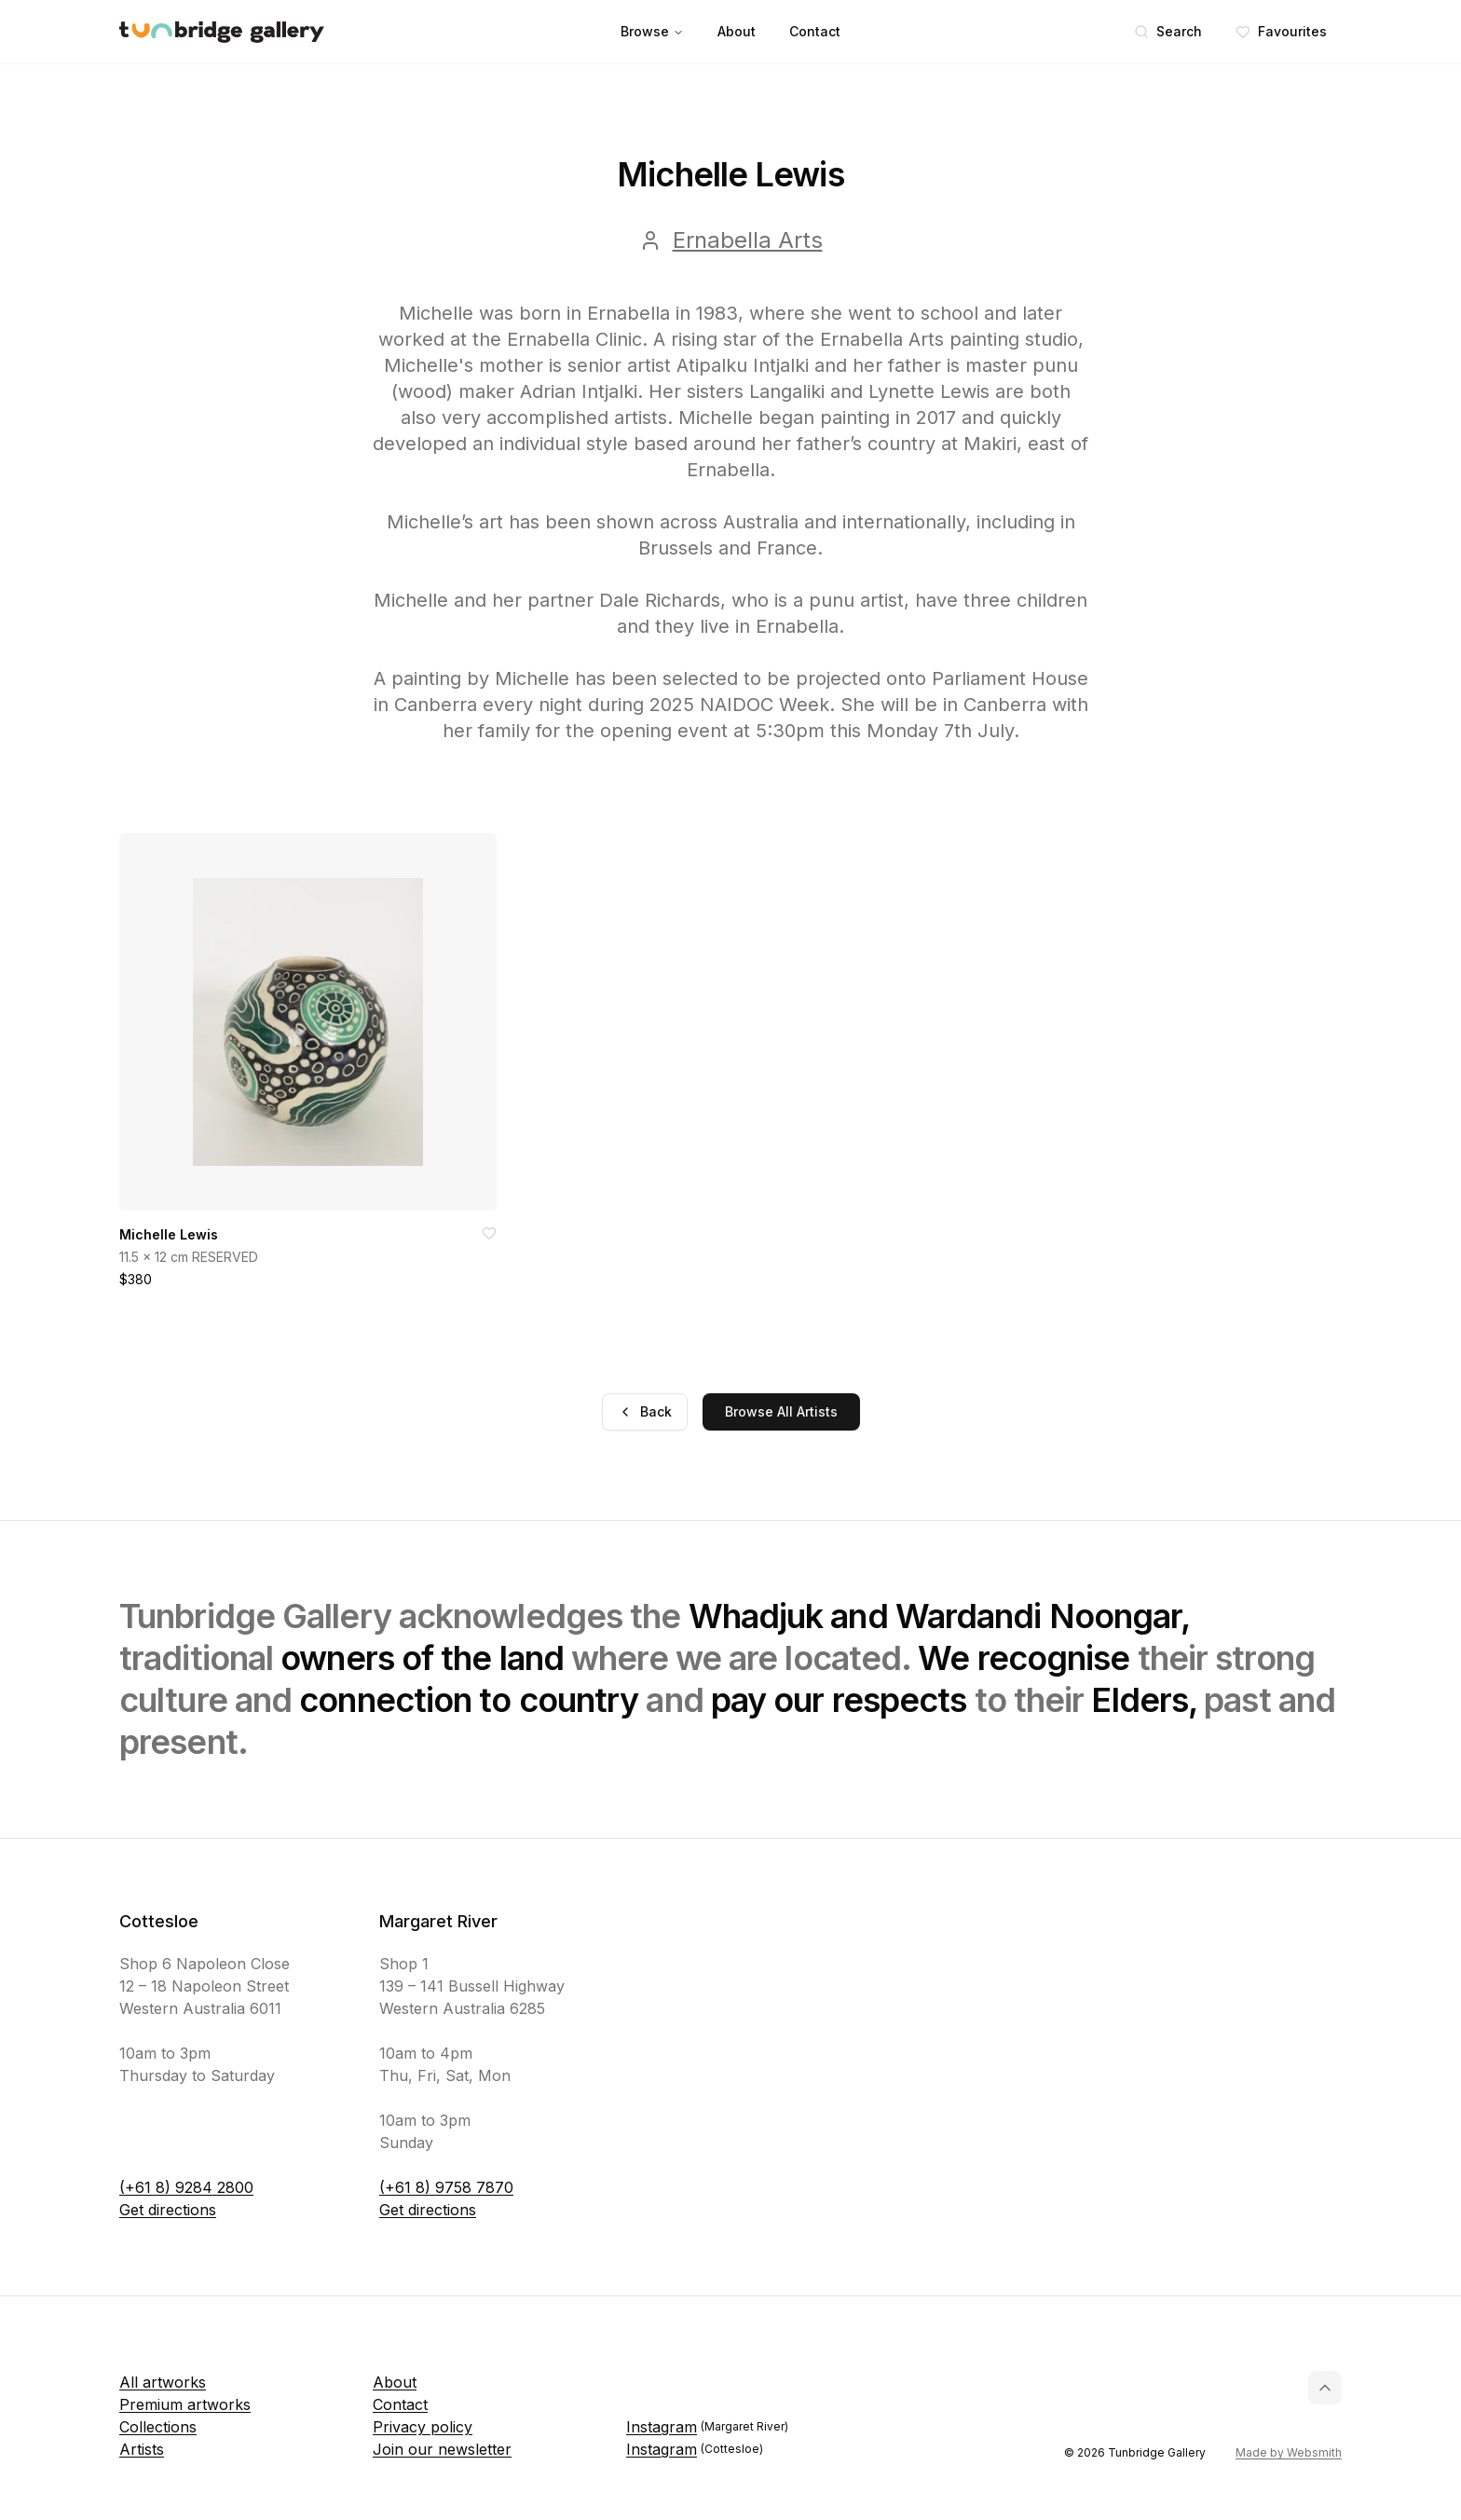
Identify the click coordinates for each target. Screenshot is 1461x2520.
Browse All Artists (781, 1411)
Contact (814, 31)
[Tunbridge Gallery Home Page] (221, 32)
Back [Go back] (645, 1411)
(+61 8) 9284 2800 (186, 2187)
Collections (158, 2426)
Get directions (167, 2209)
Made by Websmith (1289, 2452)
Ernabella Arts (748, 239)
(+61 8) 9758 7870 (446, 2187)
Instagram (707, 2426)
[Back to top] (1325, 2387)
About (736, 31)
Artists (141, 2449)
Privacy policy (422, 2426)
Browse (652, 31)
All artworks (162, 2382)
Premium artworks (185, 2404)
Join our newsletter (442, 2449)
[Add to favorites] (489, 1233)
